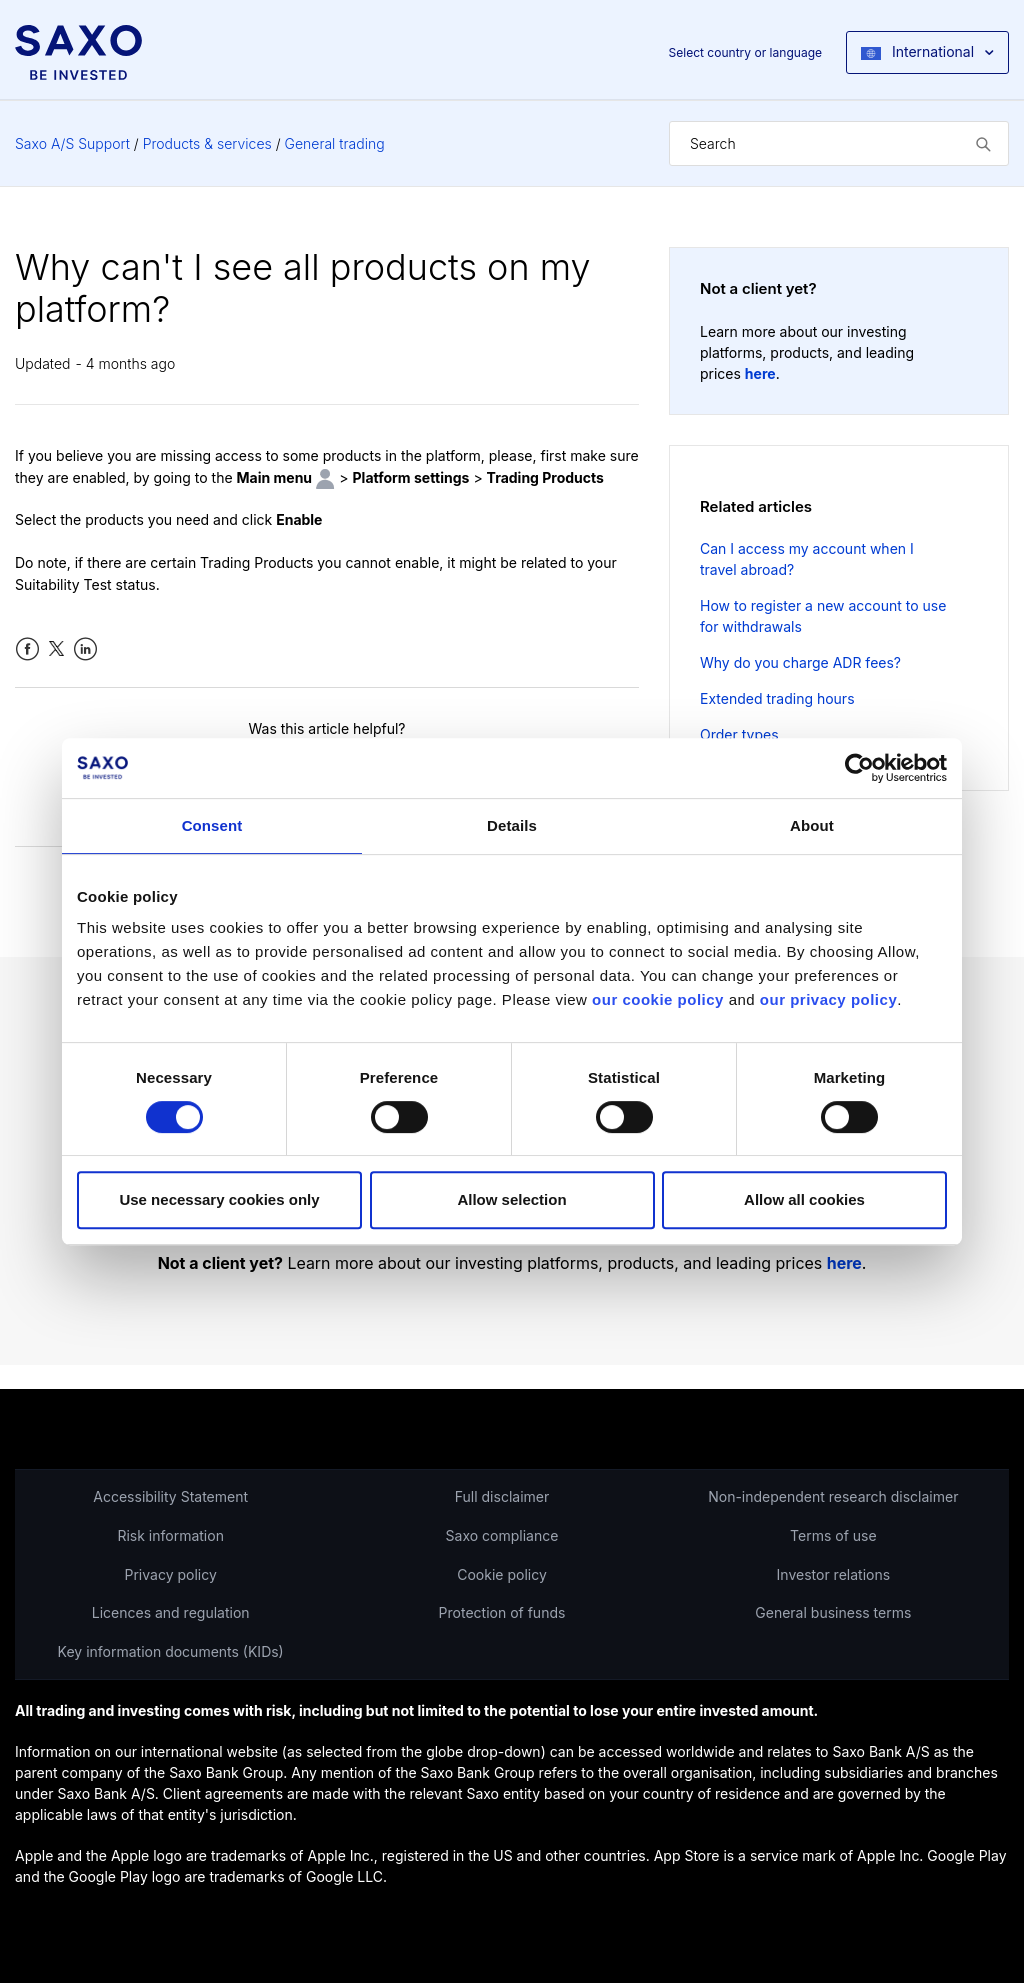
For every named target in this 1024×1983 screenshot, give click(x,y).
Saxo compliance (502, 1535)
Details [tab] (512, 825)
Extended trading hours (777, 698)
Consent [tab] (212, 825)
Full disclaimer (502, 1496)
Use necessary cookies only (219, 1199)
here (760, 373)
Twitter (56, 649)
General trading (335, 143)
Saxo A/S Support (72, 143)
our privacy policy (828, 999)
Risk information (170, 1535)
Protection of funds (502, 1612)
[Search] (839, 143)
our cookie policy (658, 999)
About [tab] (812, 825)
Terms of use (833, 1535)
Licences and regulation (171, 1612)
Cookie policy (502, 1574)
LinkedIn (85, 649)
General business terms (833, 1612)
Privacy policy (171, 1574)
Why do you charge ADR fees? (800, 662)
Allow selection (511, 1199)
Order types (739, 734)
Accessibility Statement (170, 1496)
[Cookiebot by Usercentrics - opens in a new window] (859, 768)
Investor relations (834, 1574)
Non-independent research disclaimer (833, 1496)
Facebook (27, 649)
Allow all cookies (804, 1199)
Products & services (207, 143)
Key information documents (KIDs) (171, 1651)
